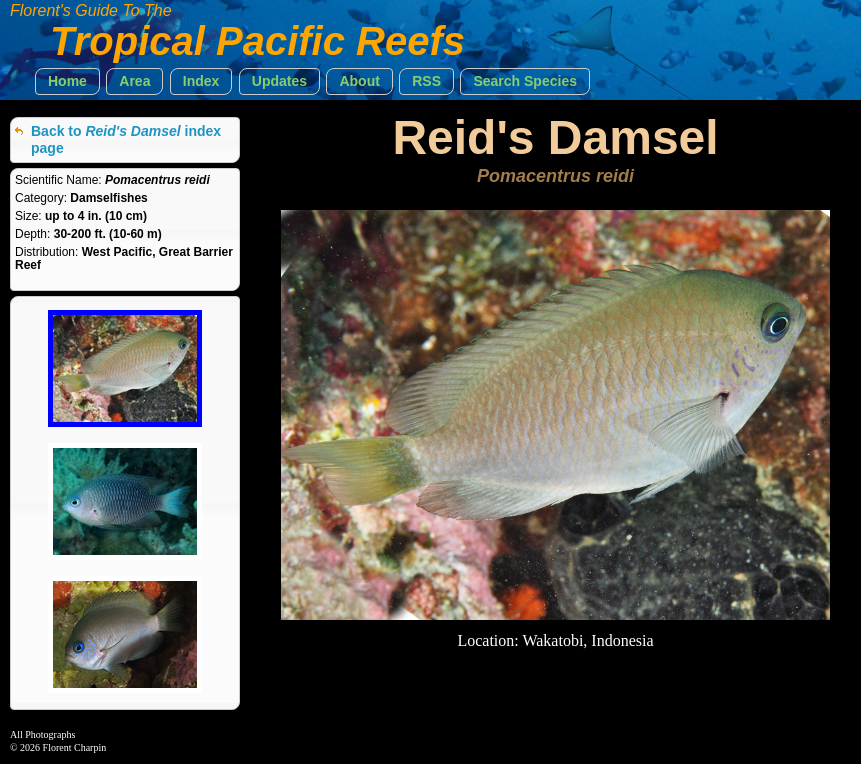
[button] (67, 81)
